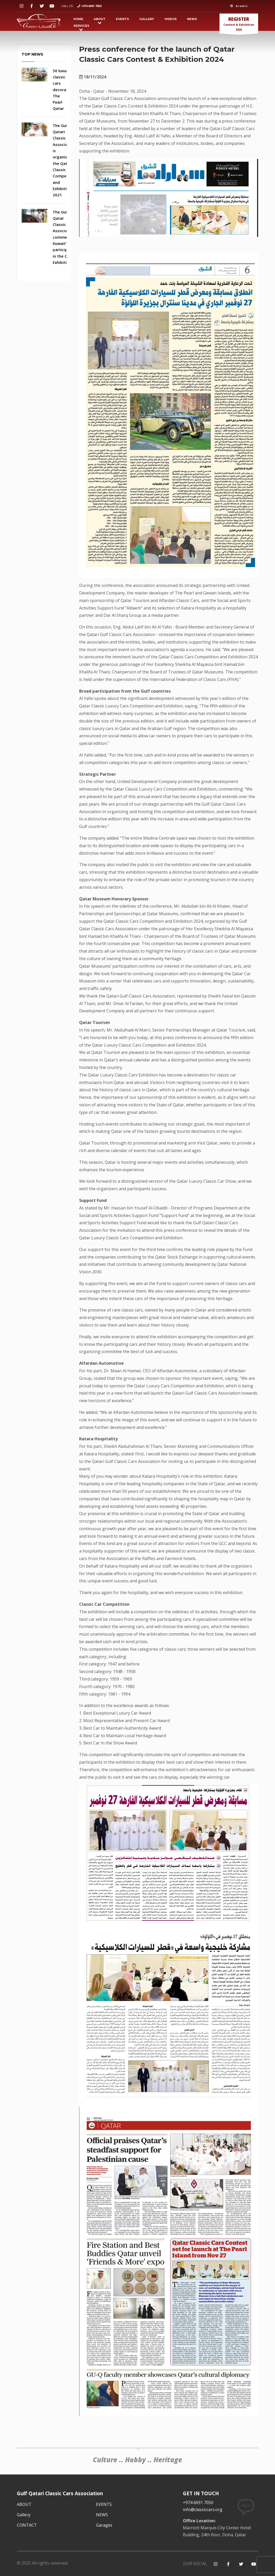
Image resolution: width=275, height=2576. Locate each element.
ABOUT (100, 19)
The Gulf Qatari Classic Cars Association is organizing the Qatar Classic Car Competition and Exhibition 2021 (65, 160)
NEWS (192, 19)
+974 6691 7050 (91, 6)
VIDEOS (170, 19)
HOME (78, 19)
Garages (104, 2525)
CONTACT (27, 2525)
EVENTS (122, 19)
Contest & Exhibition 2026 (238, 25)
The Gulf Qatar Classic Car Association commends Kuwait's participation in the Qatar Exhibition (65, 237)
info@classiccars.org (202, 2509)
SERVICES (81, 26)
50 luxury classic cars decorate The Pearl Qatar (61, 89)
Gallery (146, 19)
